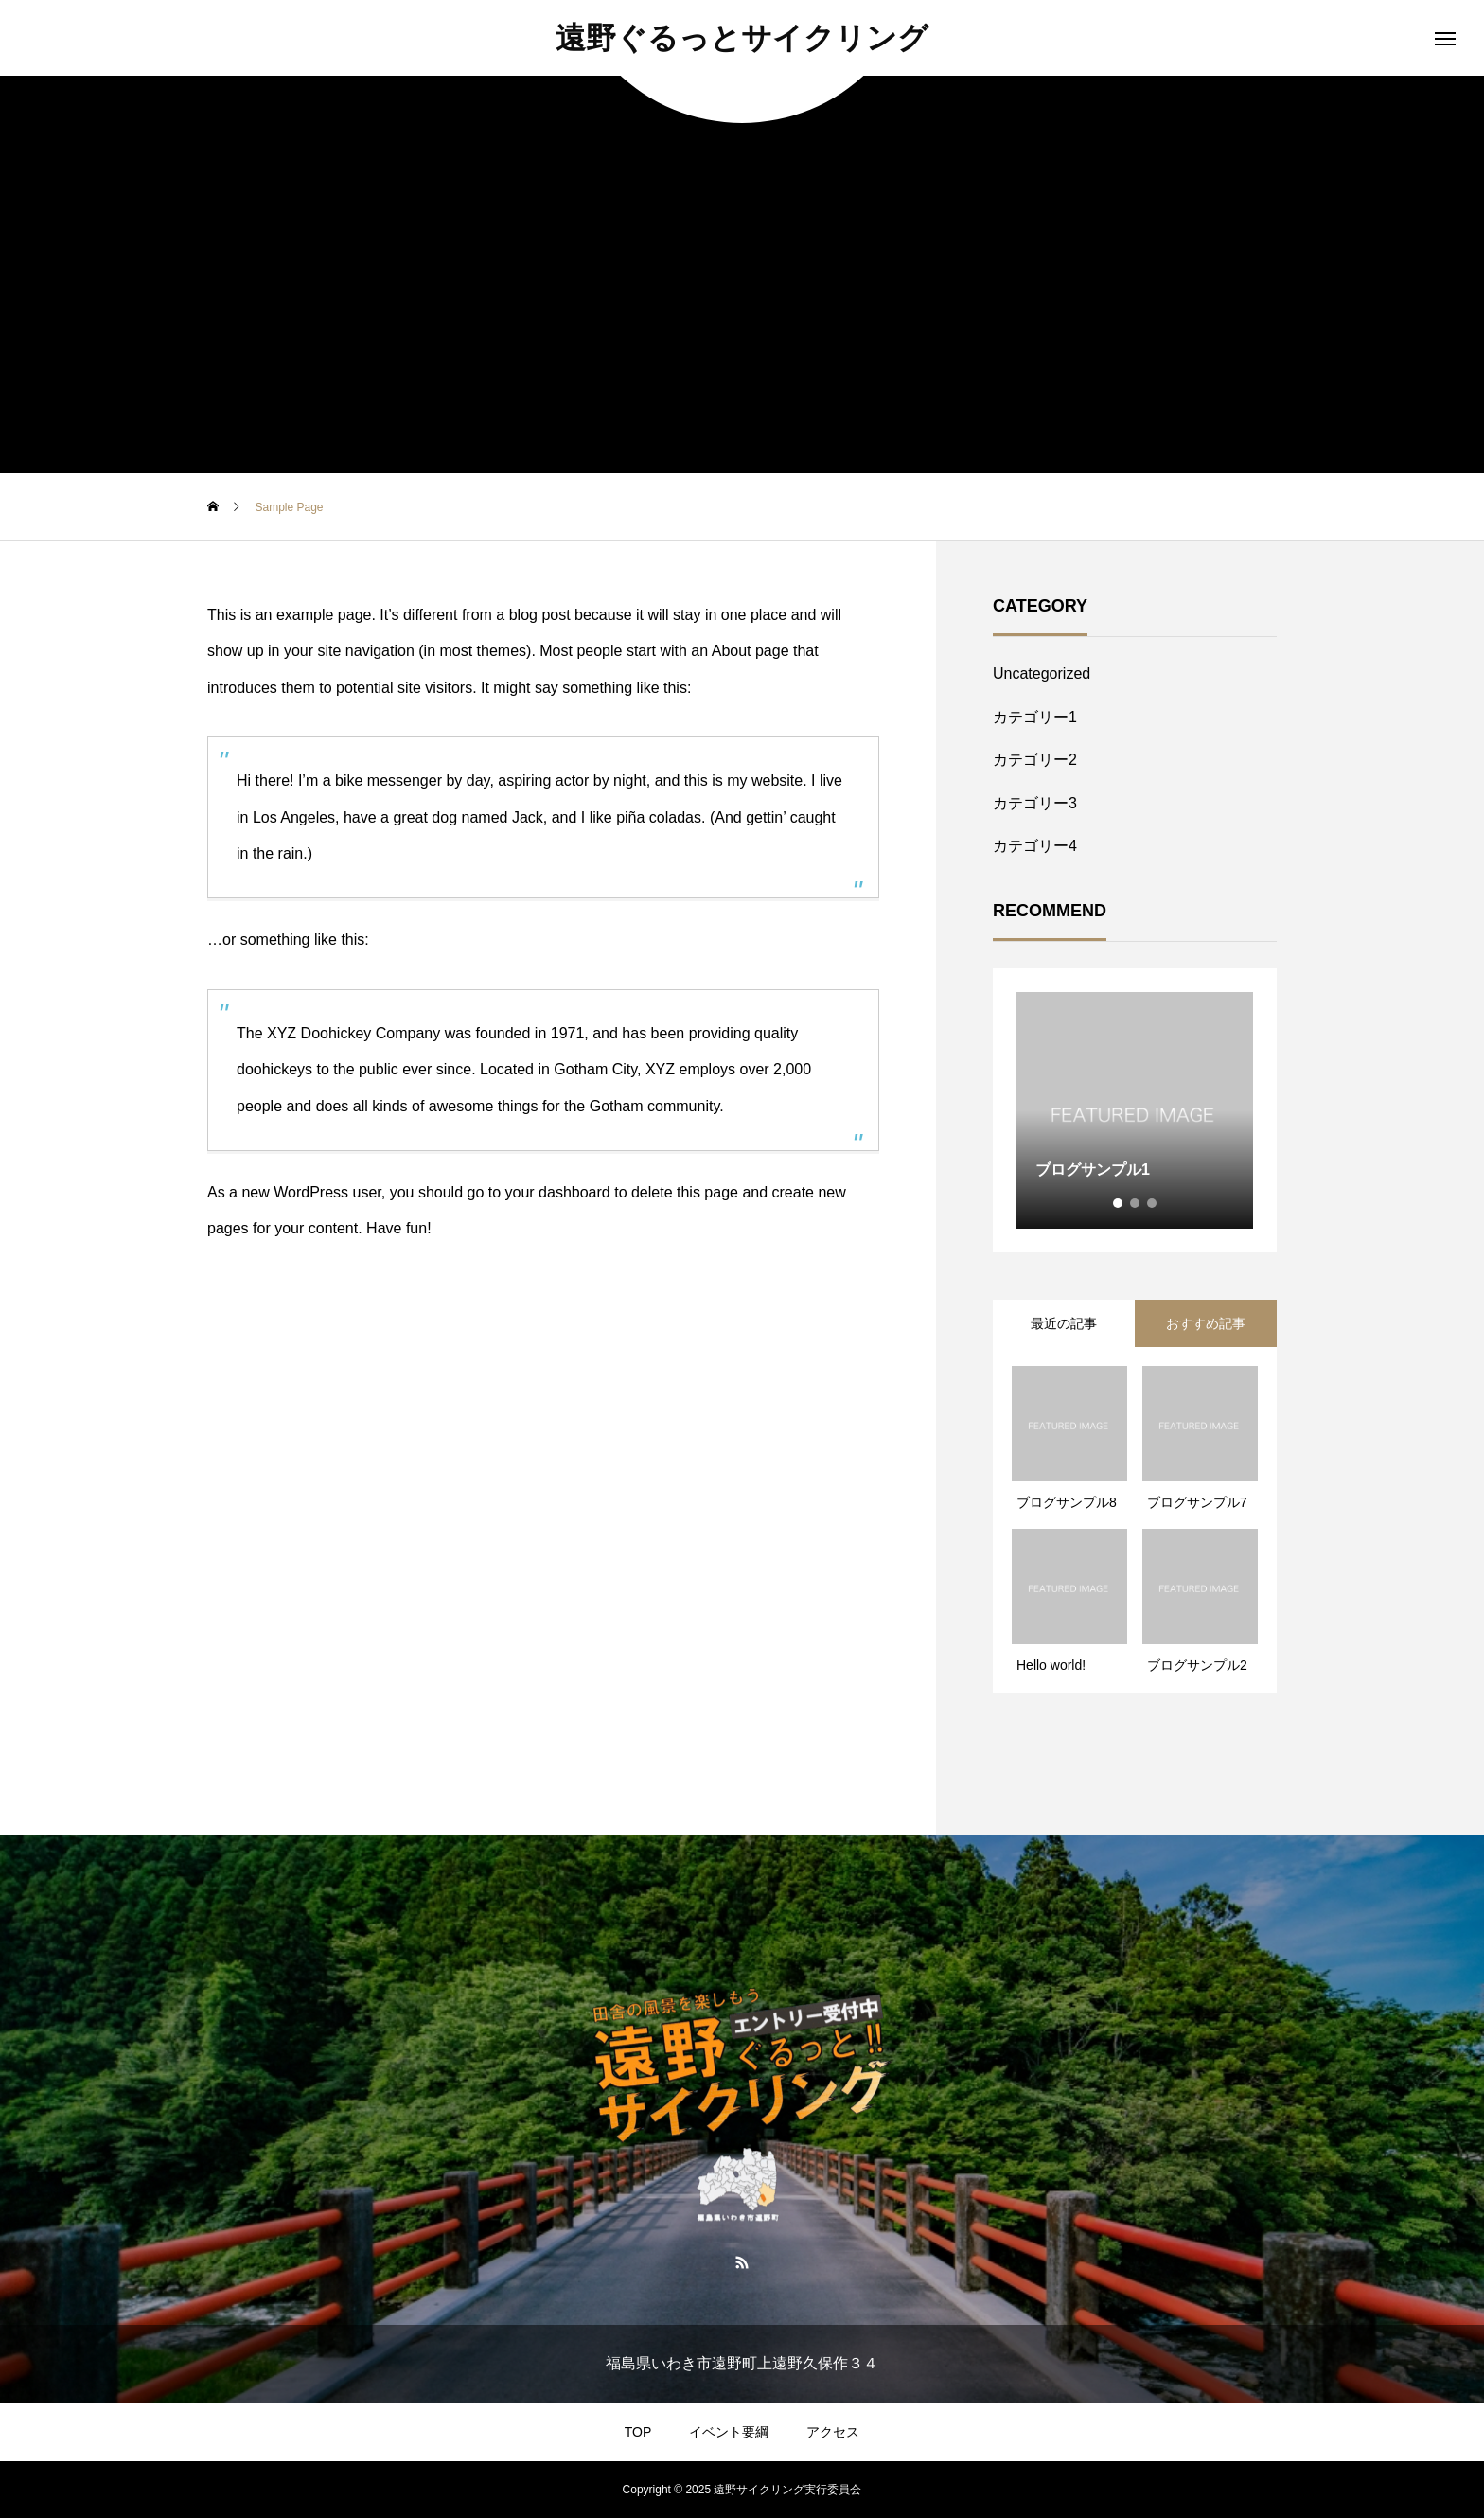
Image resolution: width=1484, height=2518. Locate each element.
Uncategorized (1041, 673)
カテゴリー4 (1035, 846)
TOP (638, 2431)
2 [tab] (1135, 1203)
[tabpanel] (1134, 1110)
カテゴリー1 (1035, 717)
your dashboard (557, 1192)
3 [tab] (1152, 1203)
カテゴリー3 (1035, 803)
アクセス (832, 2431)
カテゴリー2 (1035, 760)
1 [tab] (1118, 1203)
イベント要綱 (728, 2431)
